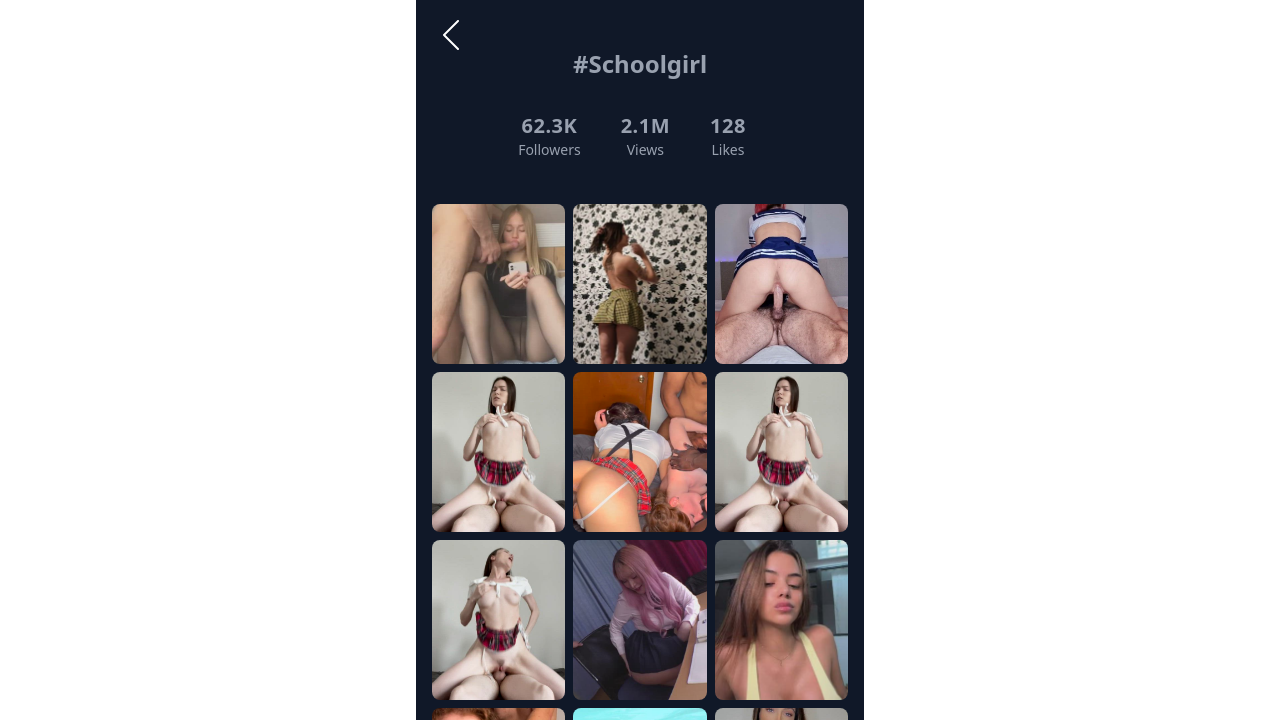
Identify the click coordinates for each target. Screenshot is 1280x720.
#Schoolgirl (640, 63)
